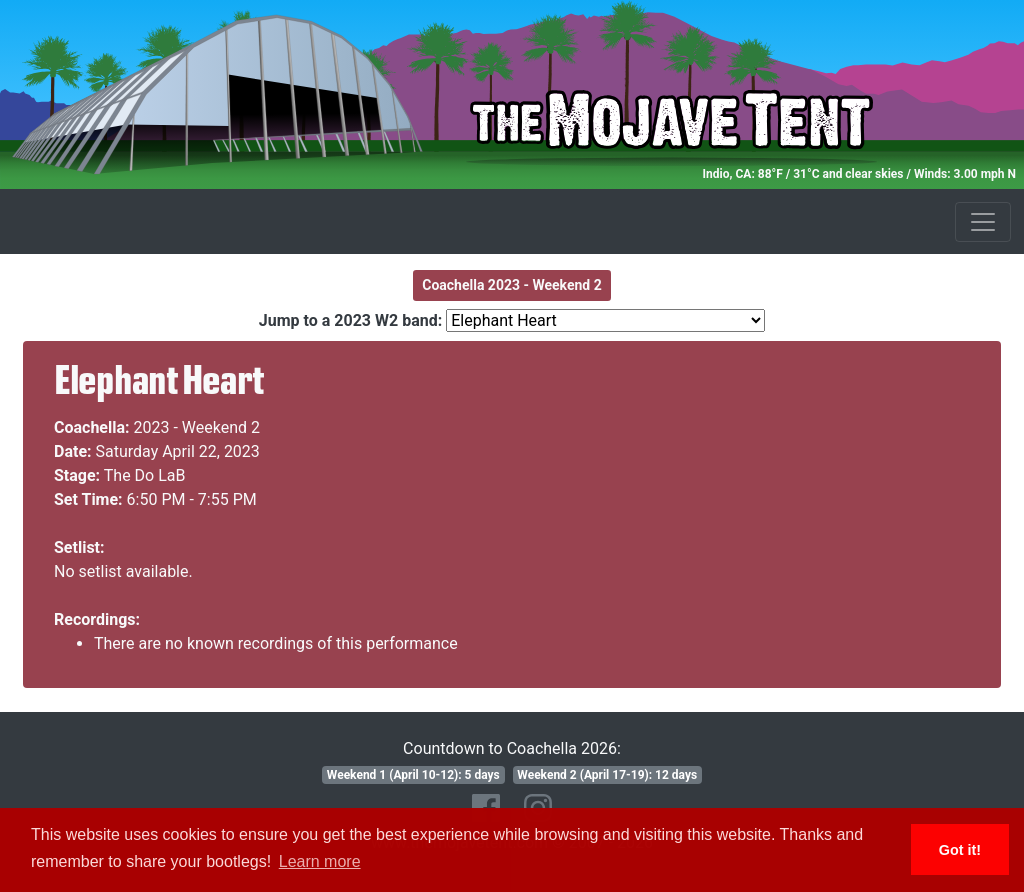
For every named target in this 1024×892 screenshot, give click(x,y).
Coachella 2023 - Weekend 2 (512, 285)
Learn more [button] (320, 861)
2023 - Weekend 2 (197, 427)
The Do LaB (145, 475)
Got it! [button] (960, 850)
